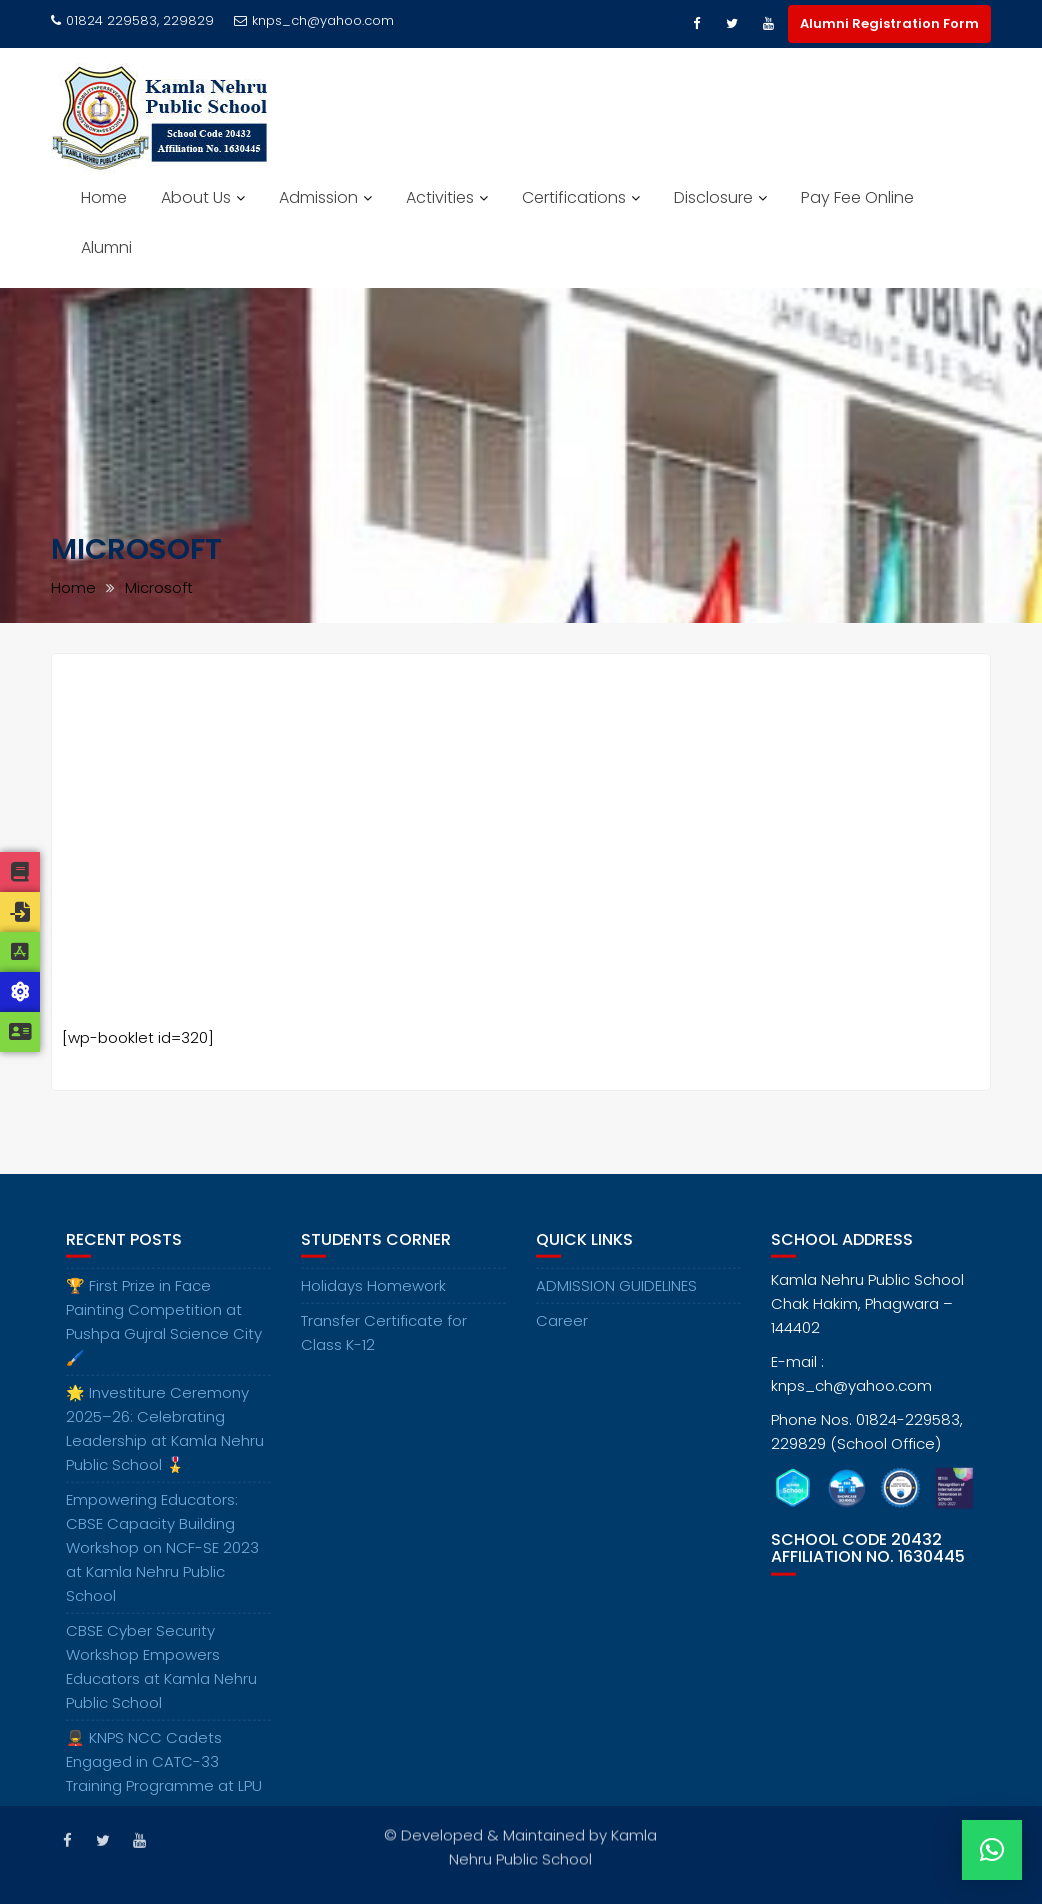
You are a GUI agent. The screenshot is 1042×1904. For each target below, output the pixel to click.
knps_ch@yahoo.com (314, 20)
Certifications (574, 197)
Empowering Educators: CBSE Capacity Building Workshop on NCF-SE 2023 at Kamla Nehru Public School (162, 1567)
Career (562, 1340)
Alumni (106, 247)
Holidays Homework (373, 1305)
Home (104, 197)
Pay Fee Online (857, 197)
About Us (196, 197)
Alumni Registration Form (889, 23)
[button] (992, 1850)
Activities (440, 197)
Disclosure (713, 197)
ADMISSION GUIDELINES (616, 1305)
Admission (318, 197)
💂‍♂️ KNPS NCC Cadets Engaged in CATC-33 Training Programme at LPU (164, 1781)
